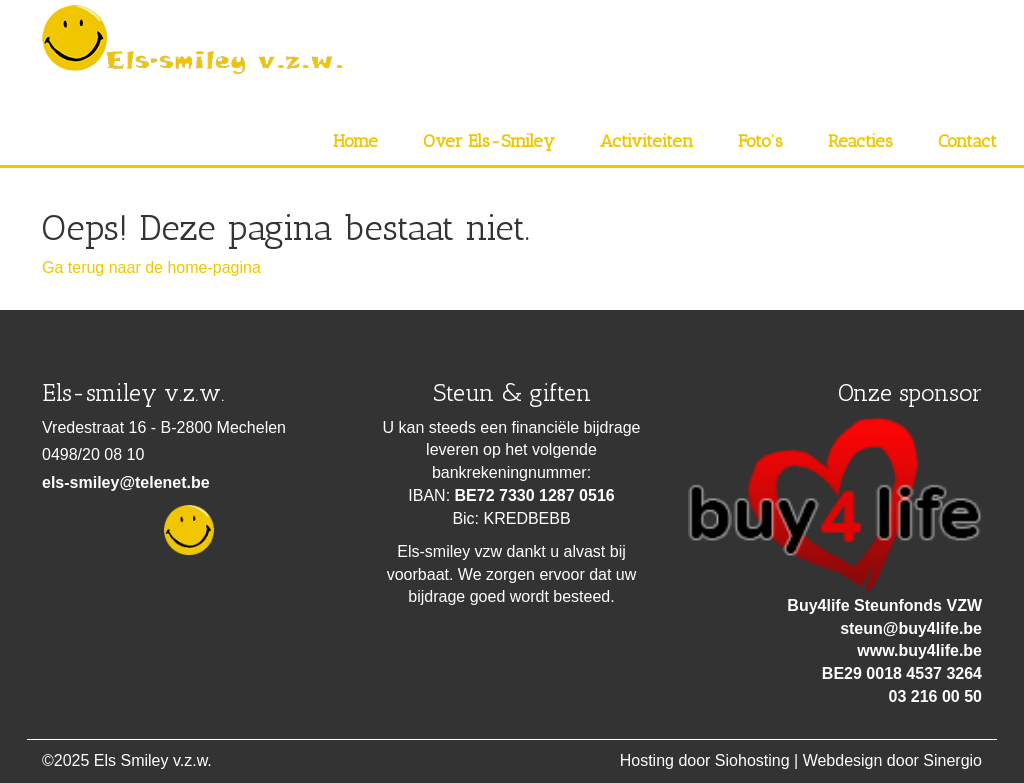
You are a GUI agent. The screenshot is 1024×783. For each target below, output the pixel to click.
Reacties (860, 141)
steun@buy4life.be (911, 628)
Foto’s (760, 141)
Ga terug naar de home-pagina (151, 267)
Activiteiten (646, 141)
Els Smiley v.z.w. (153, 760)
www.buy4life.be (919, 650)
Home (355, 141)
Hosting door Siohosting (705, 760)
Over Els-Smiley (489, 141)
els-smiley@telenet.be (126, 482)
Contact (967, 141)
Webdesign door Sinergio (892, 760)
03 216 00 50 (935, 696)
